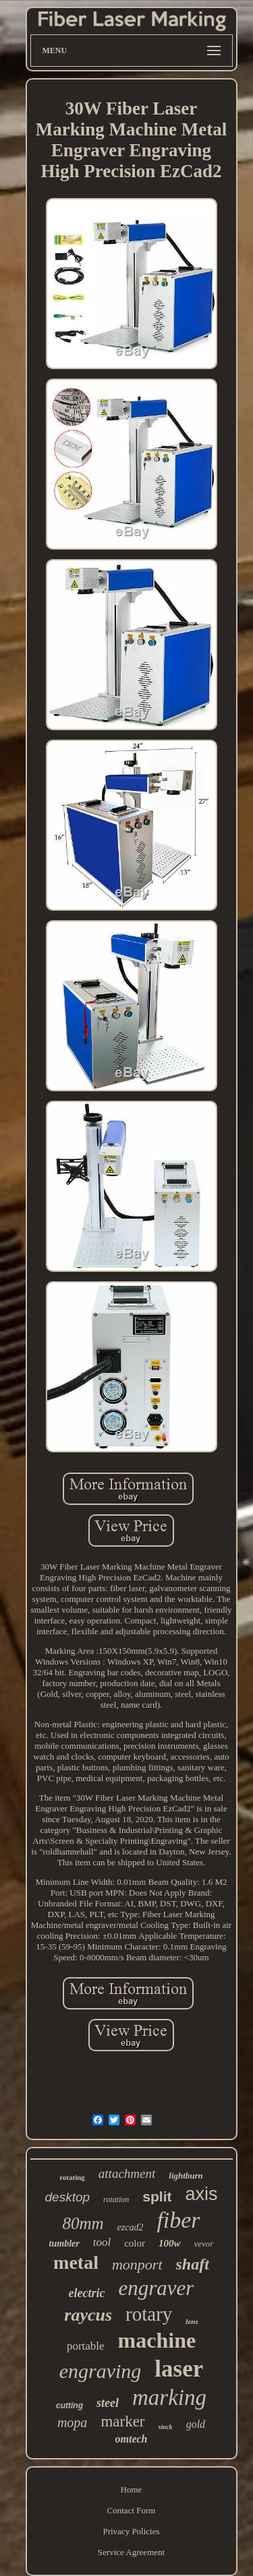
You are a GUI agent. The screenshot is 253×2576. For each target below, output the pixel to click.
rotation (116, 2199)
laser (178, 2369)
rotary (148, 2314)
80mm (82, 2223)
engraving (100, 2371)
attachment (127, 2173)
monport (137, 2264)
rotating (72, 2177)
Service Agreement (131, 2552)
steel (107, 2403)
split (156, 2196)
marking (169, 2397)
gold (195, 2424)
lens (192, 2321)
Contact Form (131, 2510)
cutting (69, 2405)
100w (170, 2243)
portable (86, 2346)
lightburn (186, 2175)
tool (102, 2242)
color (134, 2243)
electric (87, 2293)
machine (157, 2340)
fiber (178, 2220)
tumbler (64, 2244)
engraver (156, 2288)
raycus (88, 2315)
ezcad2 (130, 2227)
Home (131, 2489)
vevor (204, 2244)
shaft (192, 2264)
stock (166, 2426)
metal (76, 2262)
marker (122, 2421)
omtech (131, 2439)
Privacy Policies (131, 2531)
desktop (67, 2197)
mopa (72, 2422)
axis (201, 2194)
